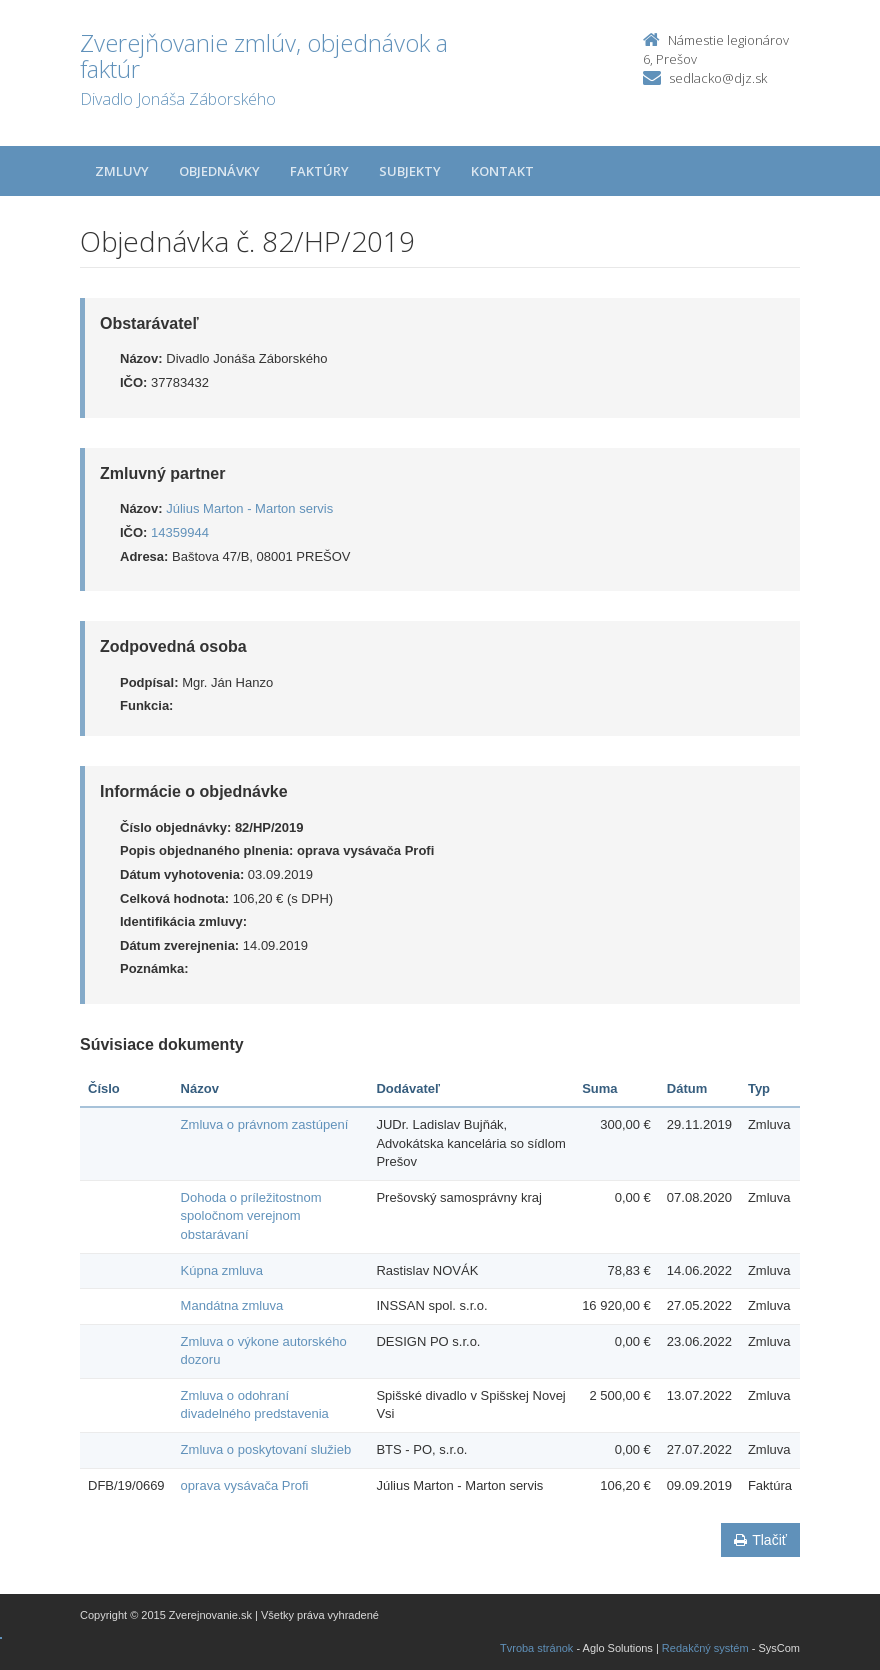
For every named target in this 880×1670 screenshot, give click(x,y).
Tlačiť (760, 1540)
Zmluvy (122, 171)
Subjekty (410, 171)
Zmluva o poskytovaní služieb (266, 1449)
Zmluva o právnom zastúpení (265, 1124)
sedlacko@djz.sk (718, 78)
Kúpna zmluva (222, 1270)
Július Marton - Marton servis (249, 508)
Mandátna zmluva (232, 1305)
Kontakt (502, 171)
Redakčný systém (705, 1648)
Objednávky (219, 171)
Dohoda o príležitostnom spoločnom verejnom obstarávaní (251, 1216)
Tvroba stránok (536, 1648)
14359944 (180, 532)
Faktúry (319, 171)
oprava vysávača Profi (245, 1485)
